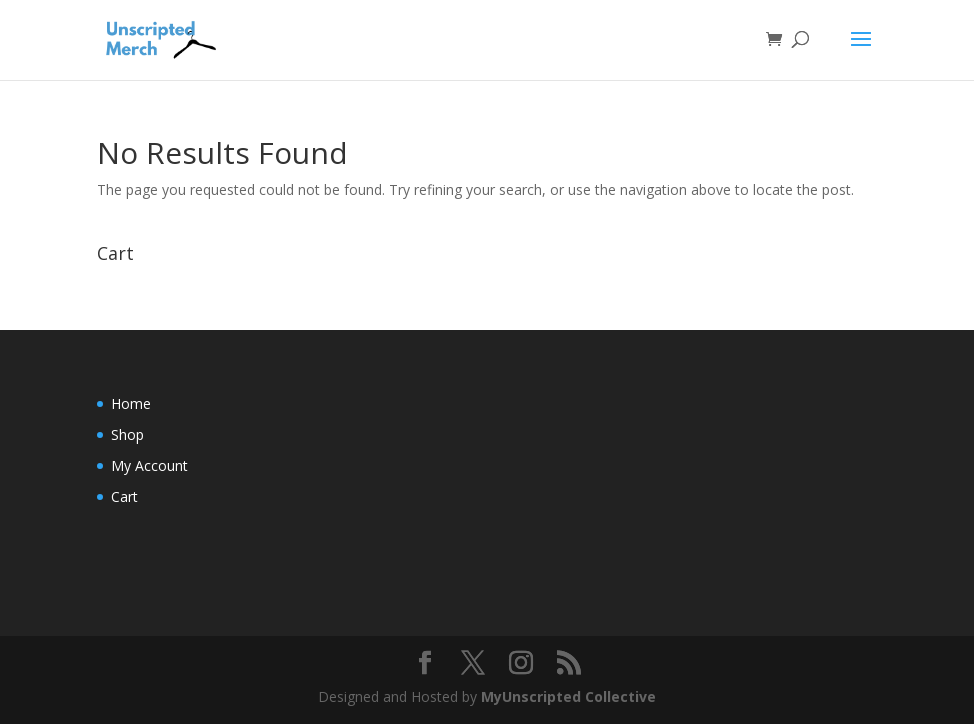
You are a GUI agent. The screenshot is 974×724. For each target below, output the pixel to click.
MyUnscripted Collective (568, 696)
